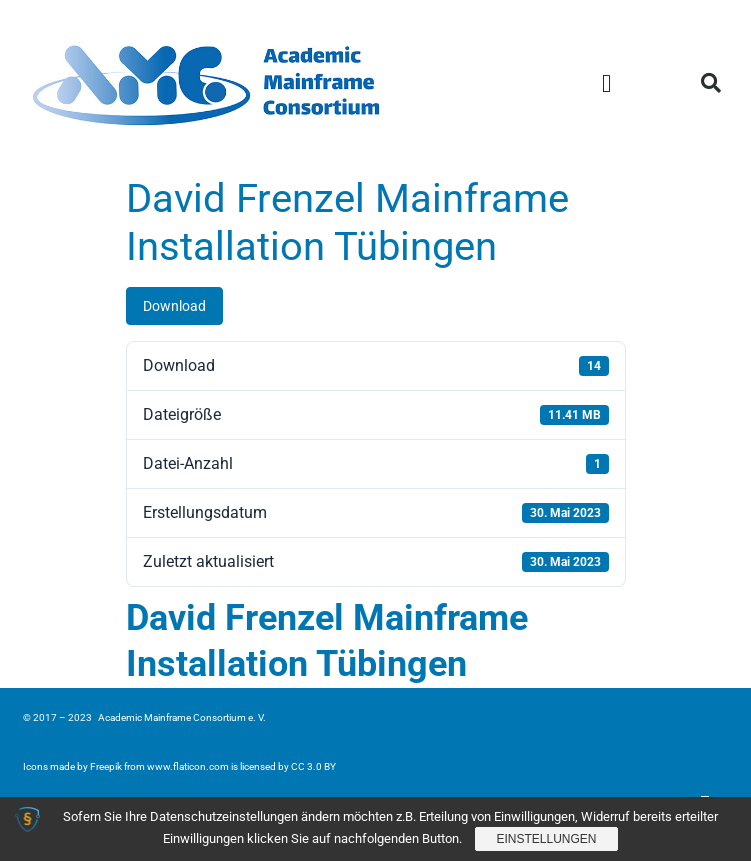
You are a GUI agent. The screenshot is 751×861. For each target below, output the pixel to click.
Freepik (106, 766)
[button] (607, 84)
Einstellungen (546, 839)
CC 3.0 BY (313, 766)
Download (174, 306)
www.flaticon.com (188, 766)
